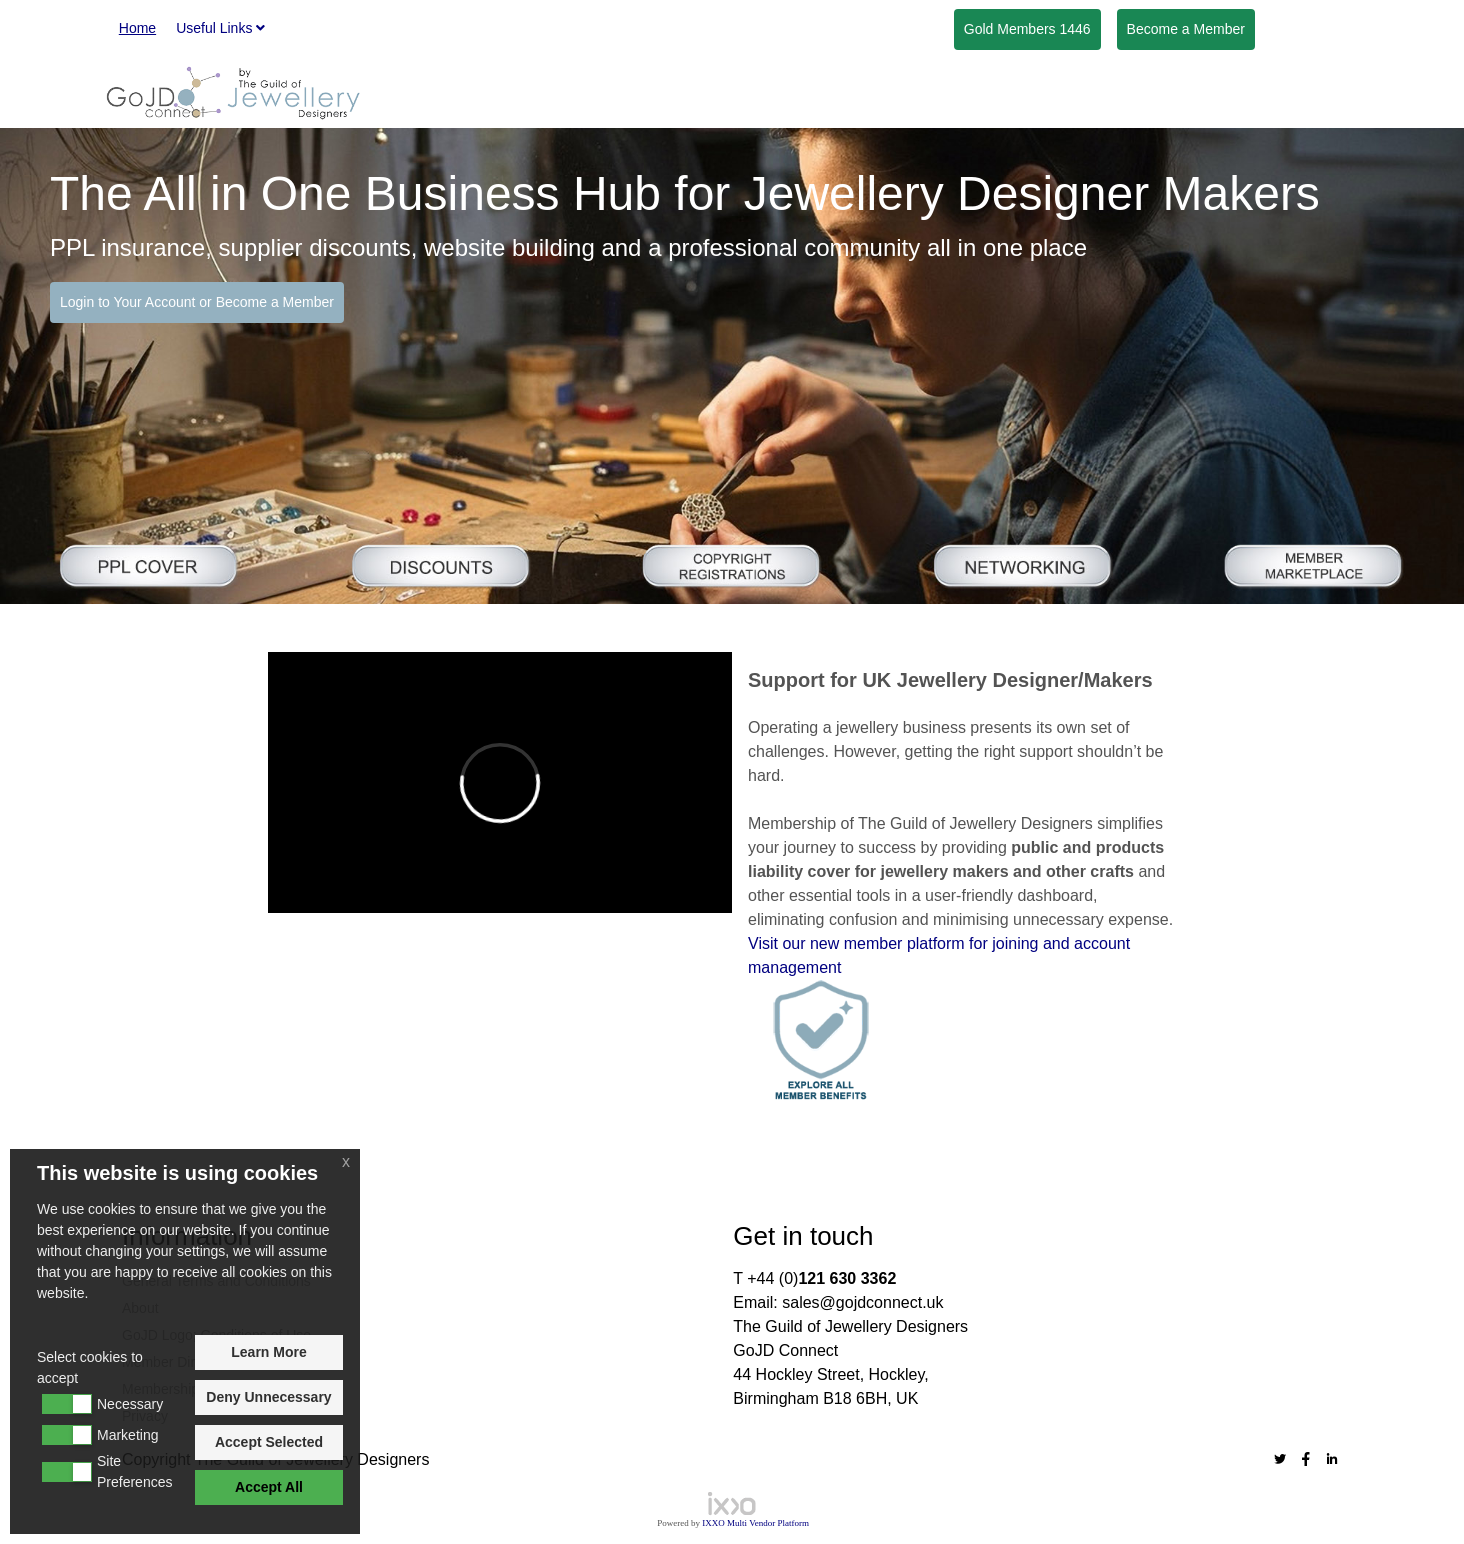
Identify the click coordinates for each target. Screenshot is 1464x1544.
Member (1186, 29)
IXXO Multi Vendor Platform (755, 1523)
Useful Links (220, 28)
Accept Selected (269, 1442)
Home (137, 28)
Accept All (269, 1487)
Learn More (268, 1352)
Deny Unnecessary (268, 1397)
